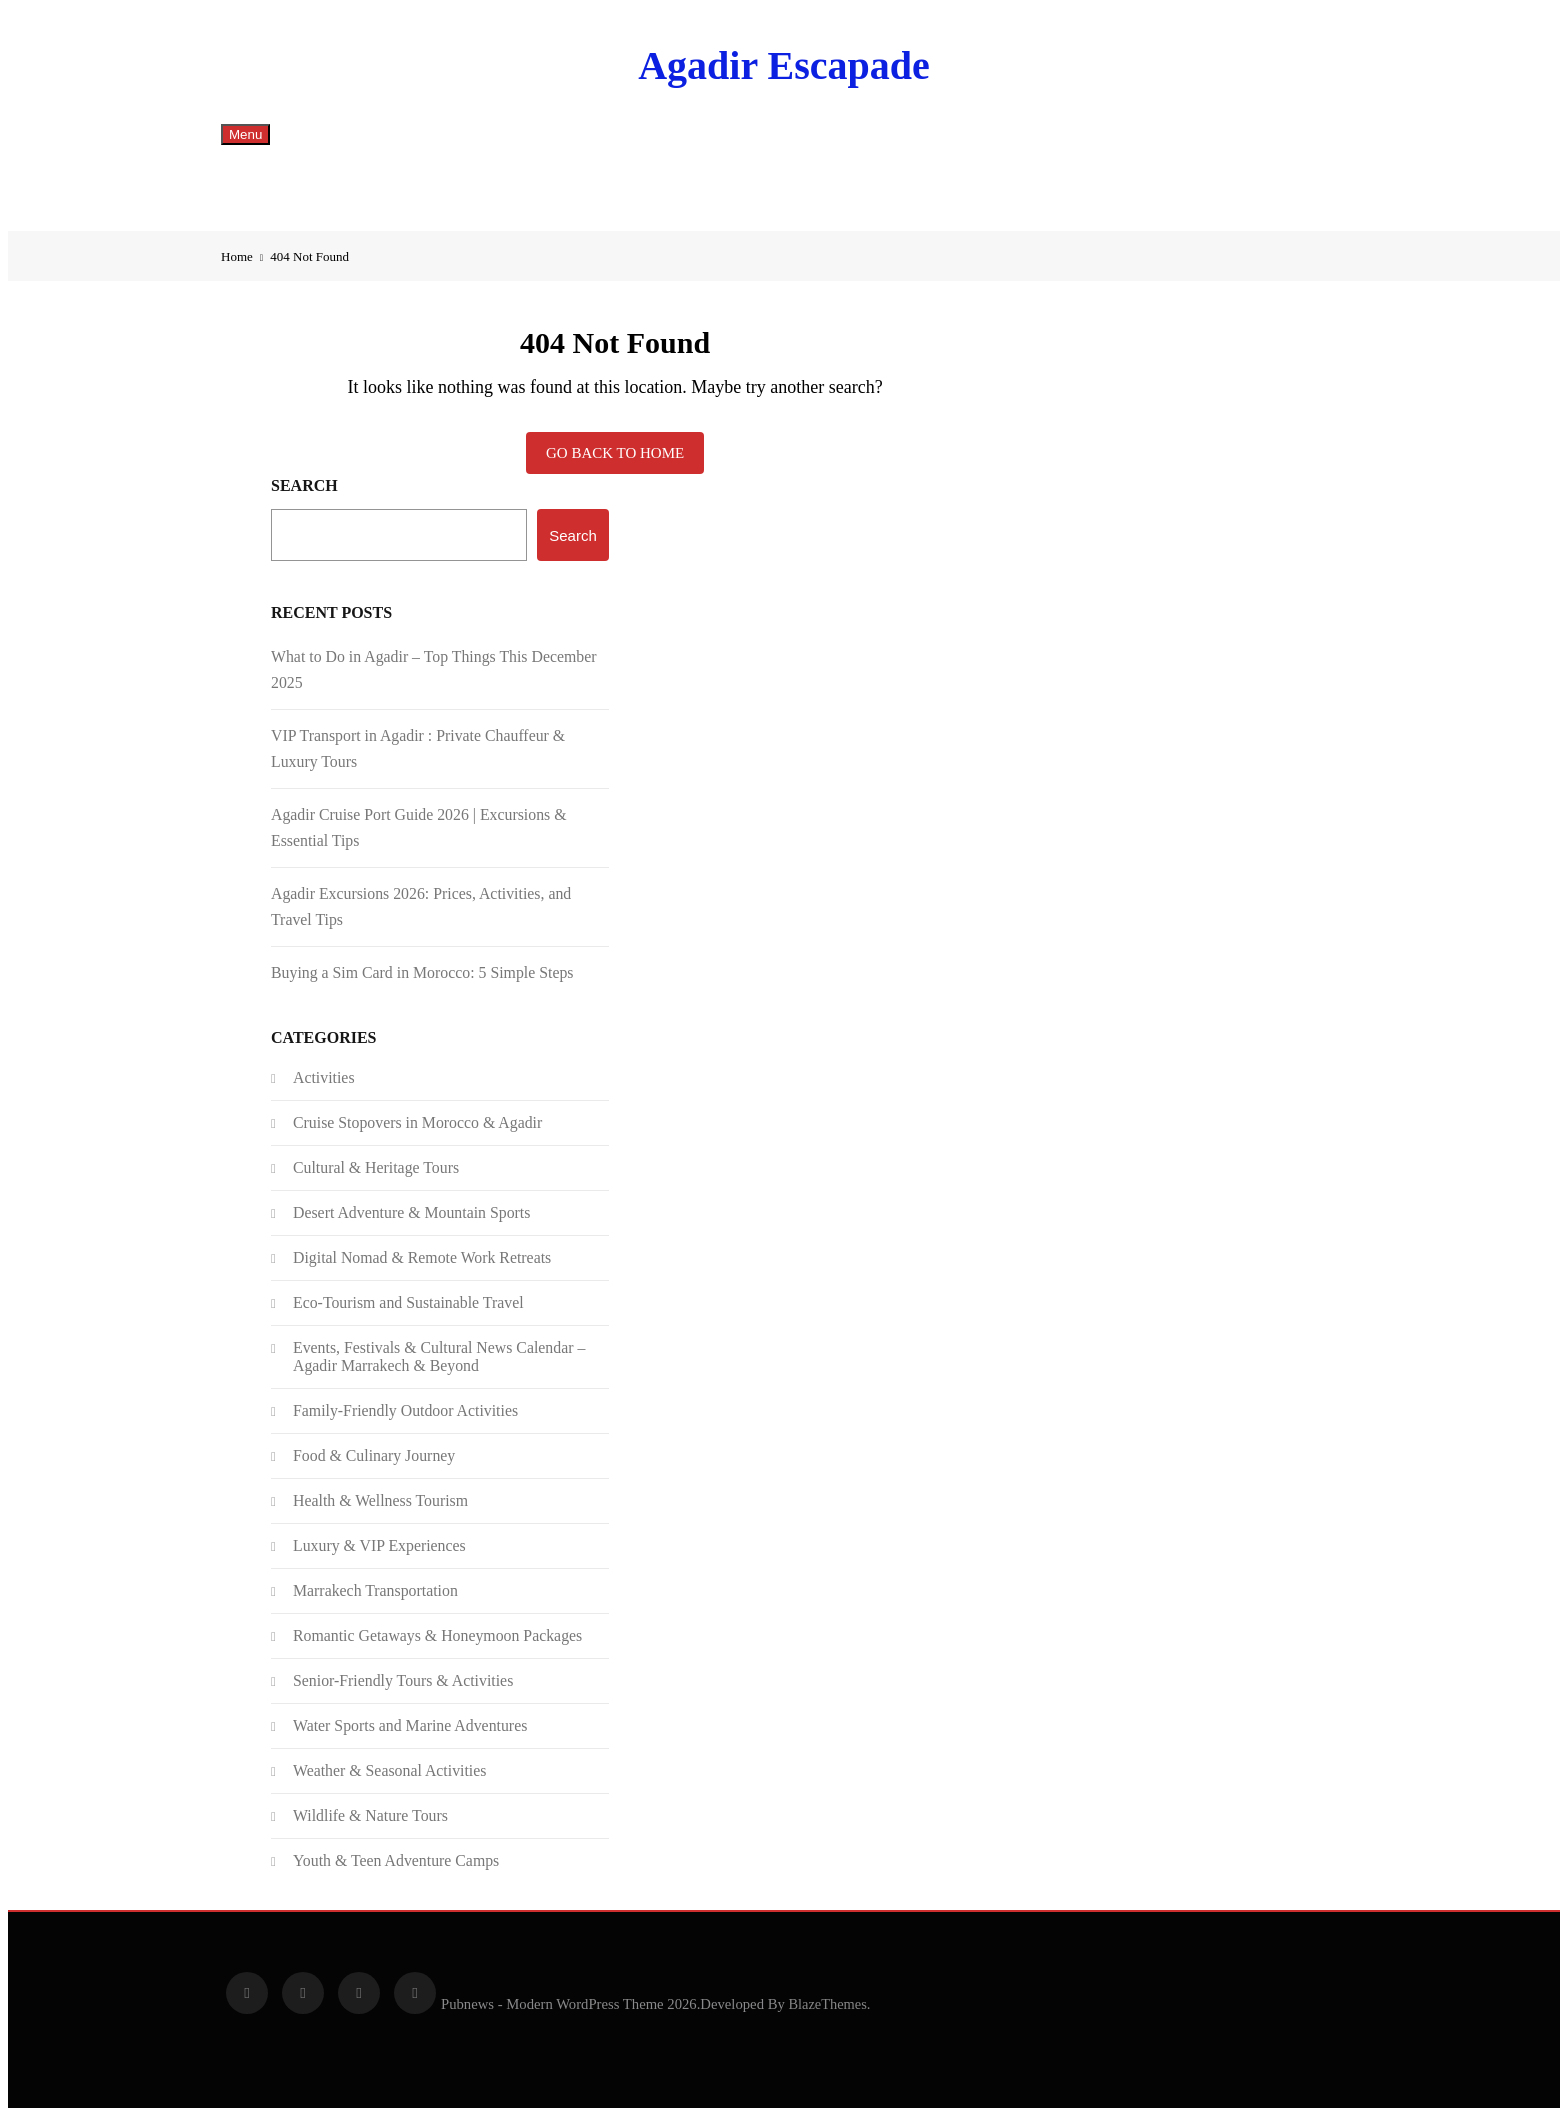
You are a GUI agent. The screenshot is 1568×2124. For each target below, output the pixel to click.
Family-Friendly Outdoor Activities (405, 1418)
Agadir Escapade (784, 65)
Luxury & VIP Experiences (379, 1553)
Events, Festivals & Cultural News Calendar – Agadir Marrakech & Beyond (439, 1364)
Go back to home (615, 461)
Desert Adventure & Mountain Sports (411, 1220)
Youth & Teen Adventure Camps (396, 1868)
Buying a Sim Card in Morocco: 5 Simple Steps (422, 980)
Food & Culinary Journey (374, 1463)
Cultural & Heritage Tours (376, 1175)
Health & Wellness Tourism (380, 1508)
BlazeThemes (827, 2012)
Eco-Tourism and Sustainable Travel (408, 1310)
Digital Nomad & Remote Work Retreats (422, 1265)
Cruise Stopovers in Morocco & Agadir (417, 1130)
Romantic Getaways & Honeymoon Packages (437, 1643)
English (300, 192)
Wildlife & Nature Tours (370, 1823)
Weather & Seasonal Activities (389, 1778)
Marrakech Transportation (375, 1598)
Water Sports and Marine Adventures (410, 1733)
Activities (324, 1085)
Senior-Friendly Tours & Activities (403, 1688)
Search (304, 493)
